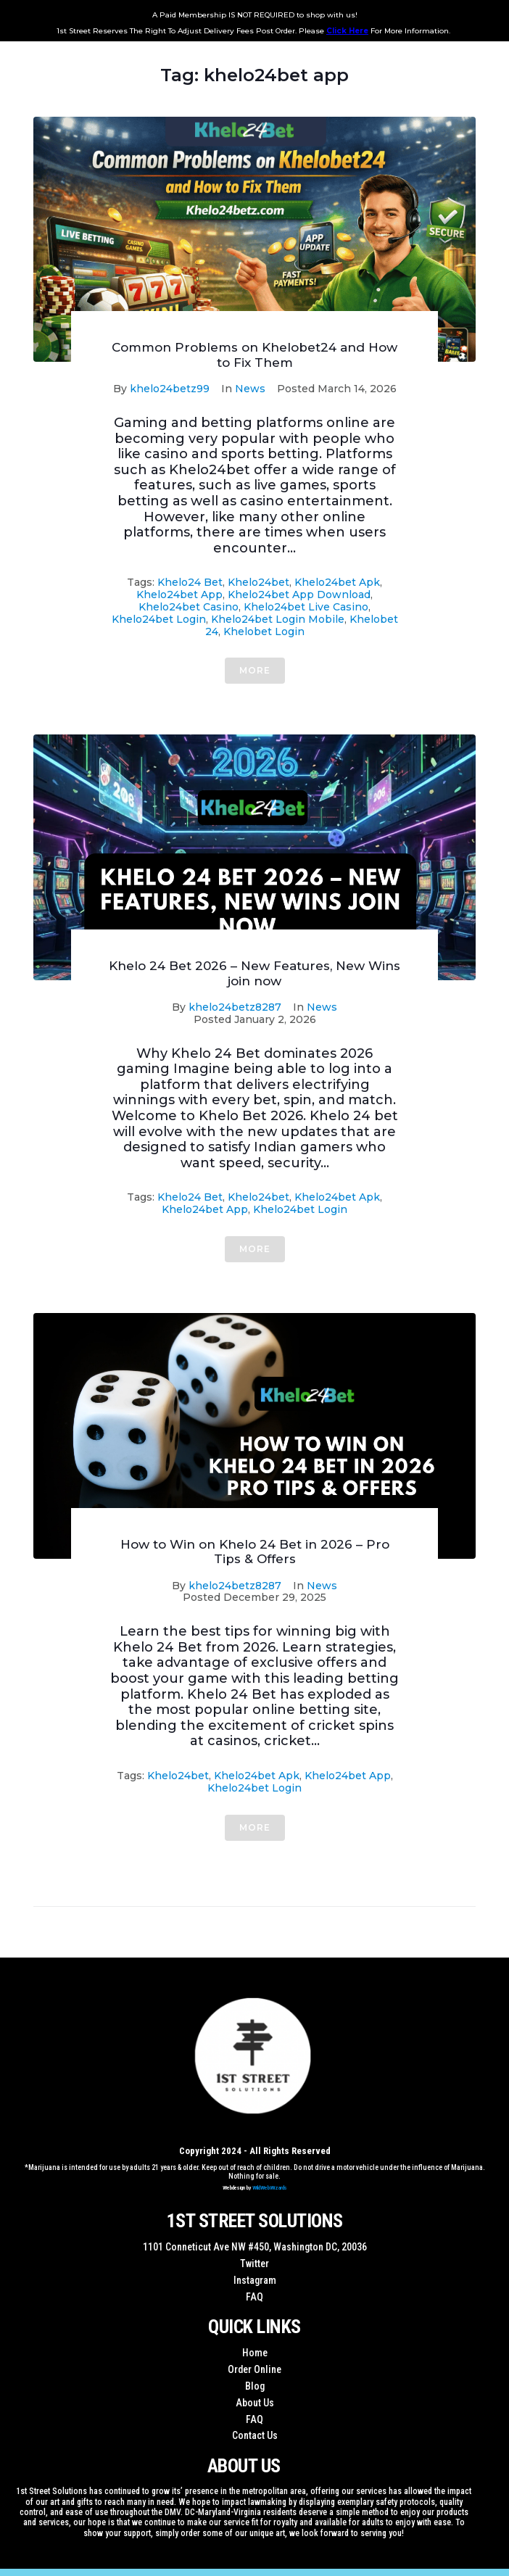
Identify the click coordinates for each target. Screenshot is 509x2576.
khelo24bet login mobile (277, 619)
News (250, 388)
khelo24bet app (179, 594)
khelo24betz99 (170, 388)
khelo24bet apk (337, 582)
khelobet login (264, 631)
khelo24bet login (159, 619)
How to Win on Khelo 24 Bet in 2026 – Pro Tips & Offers (254, 1551)
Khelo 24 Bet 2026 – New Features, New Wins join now (254, 972)
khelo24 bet (190, 582)
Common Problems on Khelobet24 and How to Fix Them (254, 354)
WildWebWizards (269, 2187)
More (254, 670)
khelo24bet (258, 582)
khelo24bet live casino (306, 606)
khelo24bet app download (299, 594)
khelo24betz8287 (235, 1007)
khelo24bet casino (188, 606)
